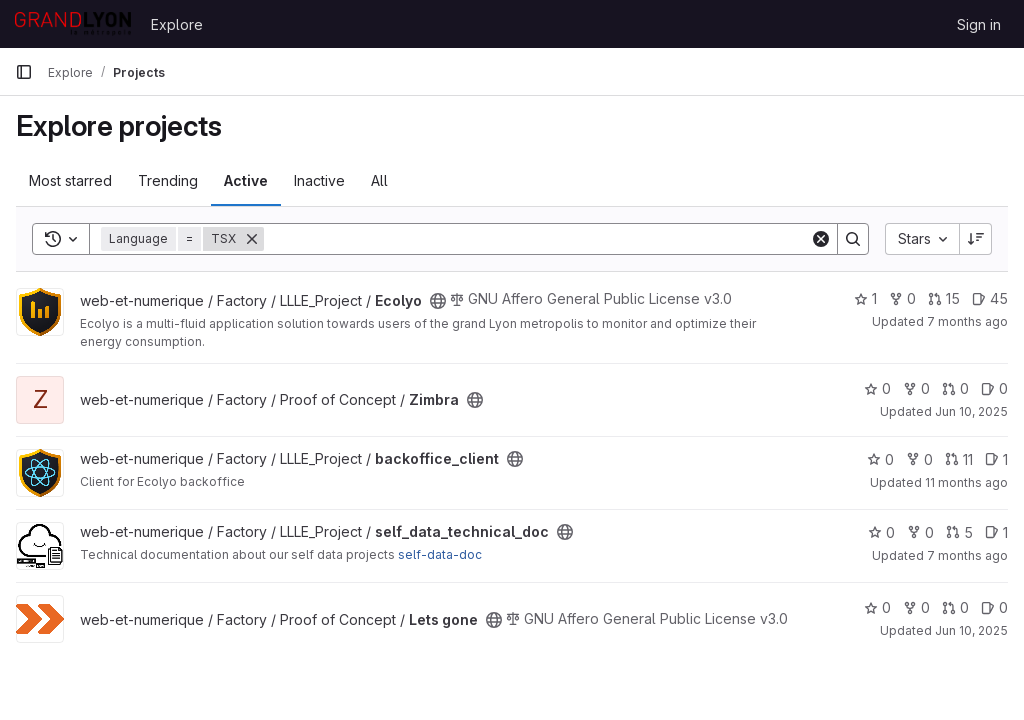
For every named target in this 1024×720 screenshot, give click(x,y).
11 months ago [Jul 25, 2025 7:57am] (966, 482)
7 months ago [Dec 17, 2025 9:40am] (967, 321)
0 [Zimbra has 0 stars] (877, 388)
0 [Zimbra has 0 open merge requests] (955, 388)
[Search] (537, 239)
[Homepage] (73, 24)
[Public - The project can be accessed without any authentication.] (438, 301)
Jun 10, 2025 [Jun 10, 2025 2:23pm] (971, 411)
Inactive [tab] (319, 180)
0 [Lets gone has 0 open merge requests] (955, 607)
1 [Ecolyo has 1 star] (865, 298)
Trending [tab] (168, 180)
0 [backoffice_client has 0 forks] (919, 459)
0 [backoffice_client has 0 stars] (880, 459)
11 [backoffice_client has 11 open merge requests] (959, 459)
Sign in (979, 24)
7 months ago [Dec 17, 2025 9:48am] (967, 555)
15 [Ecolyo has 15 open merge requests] (944, 298)
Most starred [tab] (70, 180)
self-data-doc (440, 554)
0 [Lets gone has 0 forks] (916, 607)
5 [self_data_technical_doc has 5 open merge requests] (959, 532)
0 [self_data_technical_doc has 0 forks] (920, 532)
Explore (177, 24)
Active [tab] (246, 180)
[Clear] (821, 239)
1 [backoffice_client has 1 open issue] (996, 459)
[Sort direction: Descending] (976, 239)
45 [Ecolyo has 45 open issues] (990, 298)
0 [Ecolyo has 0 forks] (902, 298)
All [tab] (379, 180)
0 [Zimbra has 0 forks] (916, 388)
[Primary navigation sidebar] (24, 72)
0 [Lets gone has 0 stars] (877, 607)
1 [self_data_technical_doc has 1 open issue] (996, 532)
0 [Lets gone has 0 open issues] (994, 607)
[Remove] (252, 239)
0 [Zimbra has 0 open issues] (994, 388)
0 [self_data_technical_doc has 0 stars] (881, 532)
